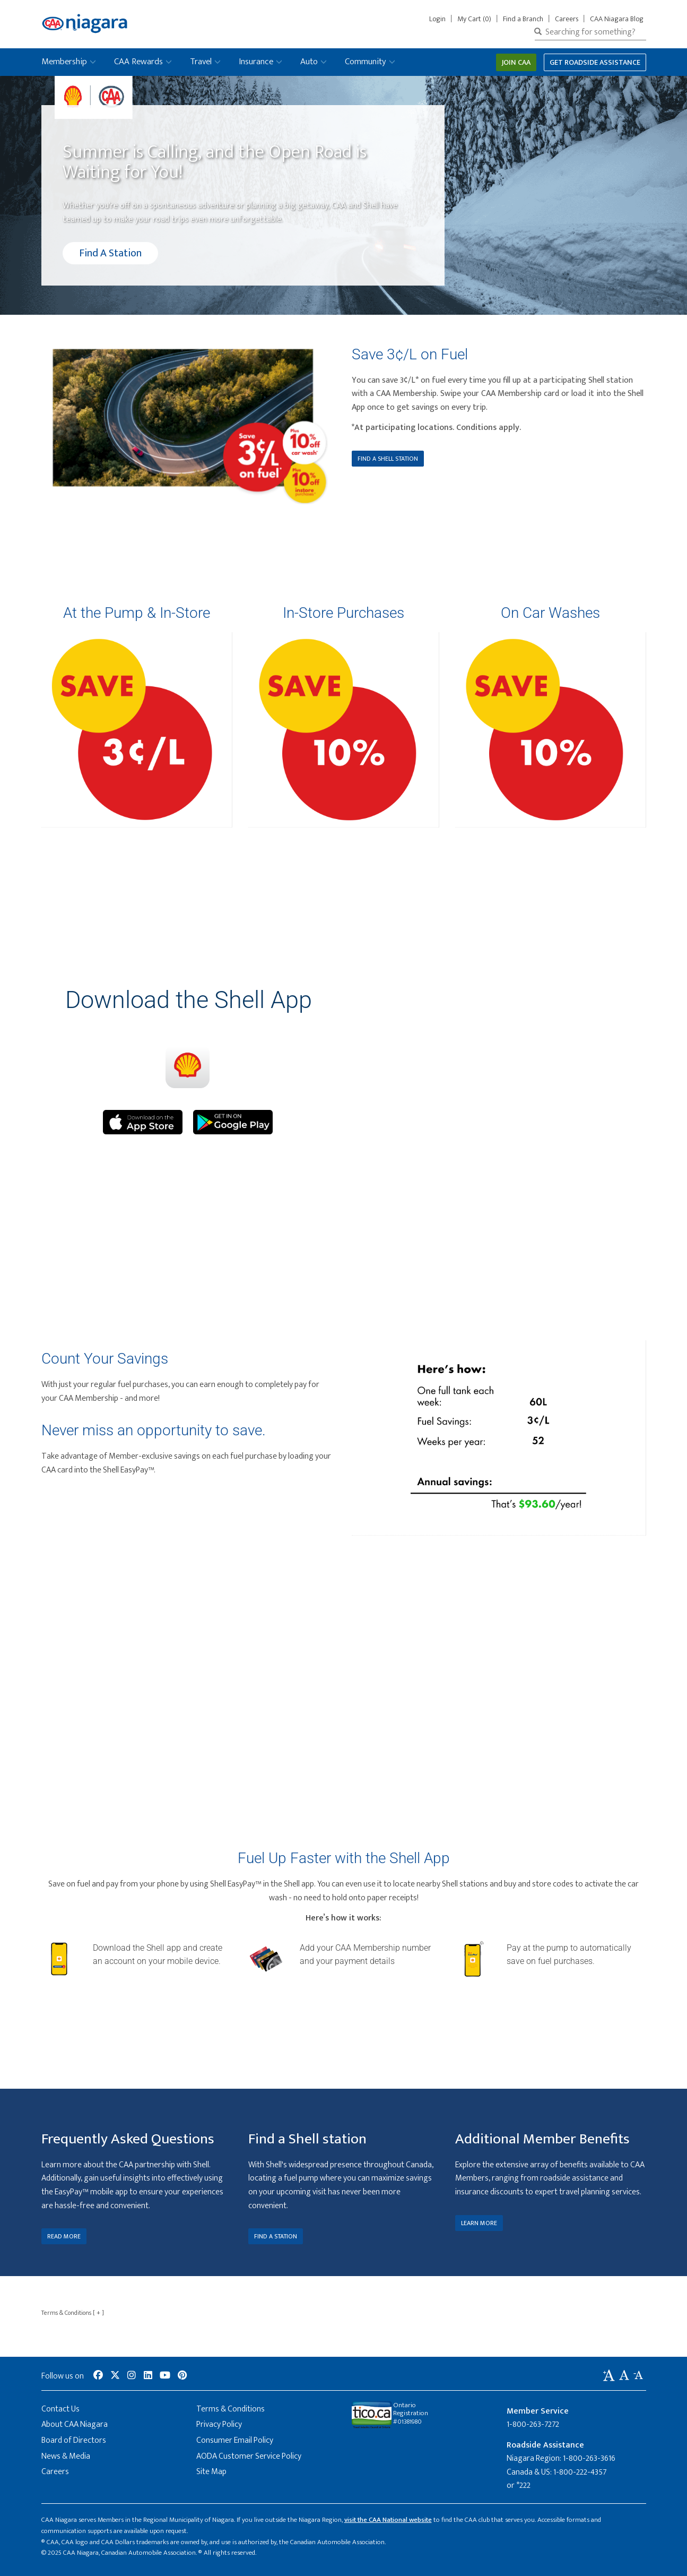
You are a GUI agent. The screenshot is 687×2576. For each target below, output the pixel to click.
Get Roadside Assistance (595, 62)
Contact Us (60, 2409)
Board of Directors (73, 2440)
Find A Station (110, 253)
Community (365, 61)
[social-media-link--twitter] (115, 2376)
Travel (201, 61)
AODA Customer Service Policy (248, 2456)
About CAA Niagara (74, 2424)
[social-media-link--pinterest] (182, 2376)
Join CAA (516, 62)
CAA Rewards (138, 61)
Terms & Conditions (72, 2312)
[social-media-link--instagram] (131, 2376)
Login (439, 19)
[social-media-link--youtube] (165, 2376)
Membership (64, 61)
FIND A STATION (275, 2236)
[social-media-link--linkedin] (148, 2376)
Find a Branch (523, 19)
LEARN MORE (479, 2223)
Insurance (256, 61)
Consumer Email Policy (234, 2440)
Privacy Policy (219, 2424)
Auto (309, 61)
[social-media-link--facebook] (98, 2376)
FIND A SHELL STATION (388, 458)
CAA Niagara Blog (616, 19)
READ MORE (64, 2236)
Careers (566, 19)
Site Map (211, 2472)
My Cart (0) (474, 19)
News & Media (65, 2456)
